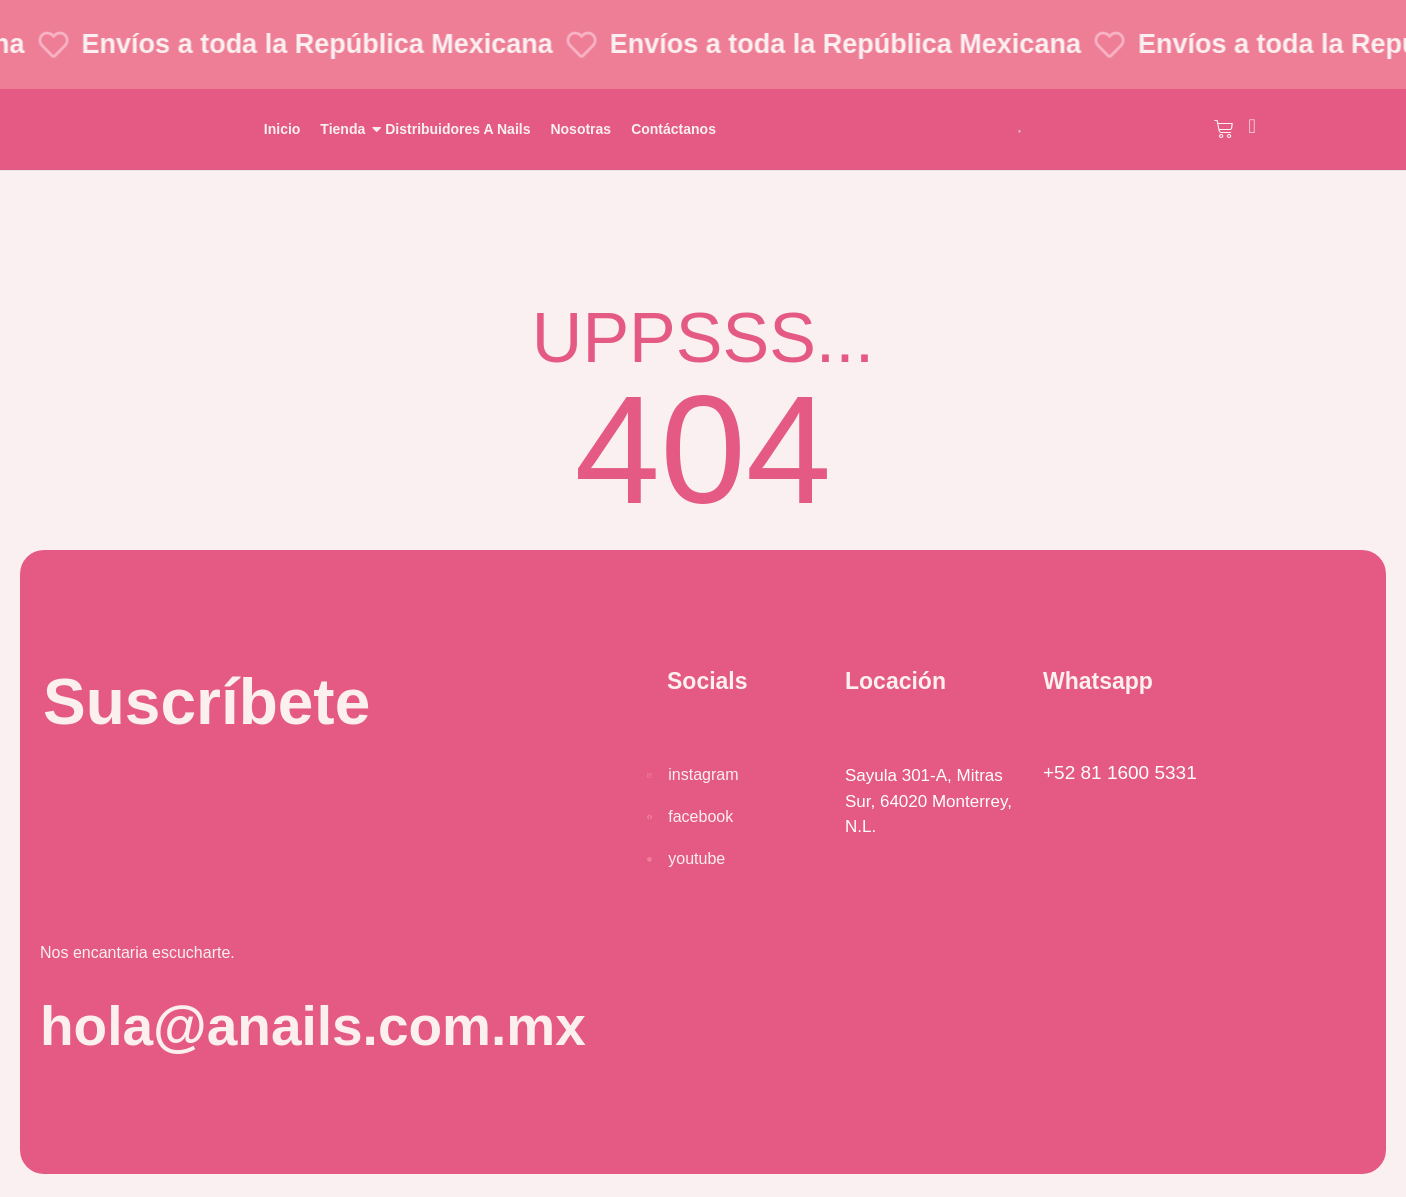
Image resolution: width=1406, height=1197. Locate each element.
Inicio (282, 129)
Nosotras (580, 129)
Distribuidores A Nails (457, 129)
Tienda (345, 129)
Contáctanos (673, 129)
